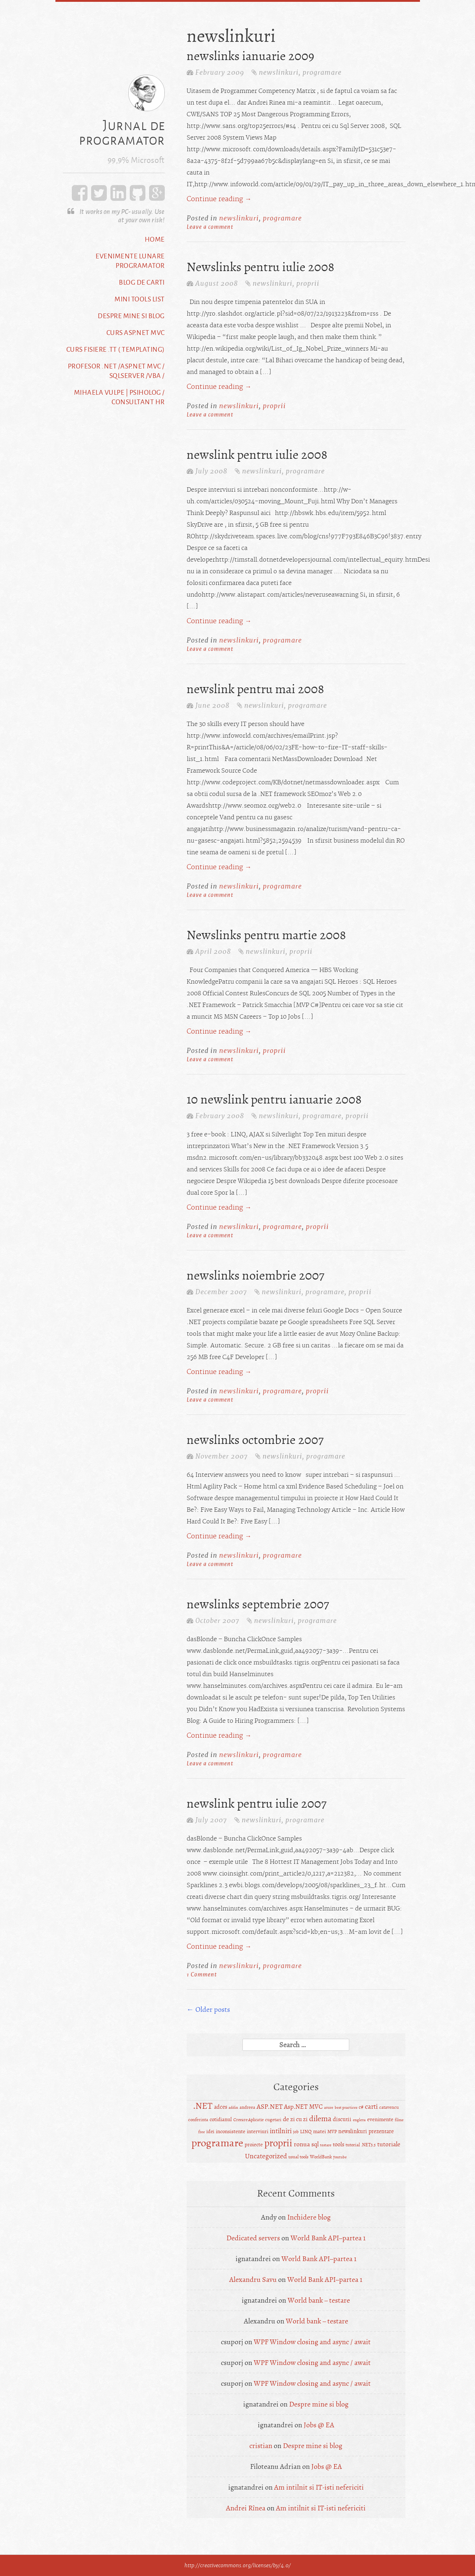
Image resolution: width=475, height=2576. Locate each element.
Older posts (208, 2009)
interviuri (257, 2131)
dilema (320, 2119)
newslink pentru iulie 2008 (257, 455)
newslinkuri (279, 72)
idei (210, 2131)
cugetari (273, 2120)
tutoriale (388, 2144)
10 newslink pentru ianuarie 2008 (274, 1100)
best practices (346, 2107)
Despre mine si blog (131, 315)
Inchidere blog (309, 2217)
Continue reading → (219, 199)
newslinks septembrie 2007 (258, 1604)
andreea (247, 2107)
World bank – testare (319, 2300)
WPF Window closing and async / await (312, 2341)
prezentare (381, 2131)
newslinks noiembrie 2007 (255, 1276)
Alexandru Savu (253, 2279)
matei (319, 2131)
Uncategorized (266, 2156)
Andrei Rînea (245, 2508)
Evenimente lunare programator (130, 260)
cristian (260, 2445)
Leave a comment (210, 226)
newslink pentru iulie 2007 (257, 1804)
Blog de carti (142, 282)
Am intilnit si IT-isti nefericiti (319, 2487)
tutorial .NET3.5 (361, 2145)
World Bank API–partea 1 (328, 2238)
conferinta (198, 2120)
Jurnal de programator (122, 133)
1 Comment (202, 1974)
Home (155, 239)
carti (371, 2106)
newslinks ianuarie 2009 (250, 56)
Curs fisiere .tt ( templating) (115, 349)
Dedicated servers (253, 2238)
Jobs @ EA (319, 2424)
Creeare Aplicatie (248, 2120)
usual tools (298, 2157)
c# (361, 2107)
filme (399, 2120)
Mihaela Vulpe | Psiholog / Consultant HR (119, 396)
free (201, 2132)
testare (325, 2145)
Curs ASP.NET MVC (135, 332)
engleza (359, 2120)
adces (220, 2107)
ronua (302, 2144)
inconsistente (230, 2131)
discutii (342, 2119)
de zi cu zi (295, 2119)
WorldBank (321, 2157)
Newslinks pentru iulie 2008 (260, 267)
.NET (203, 2106)
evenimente (380, 2119)
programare (322, 72)
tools (338, 2144)
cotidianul (221, 2119)
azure (328, 2107)
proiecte (254, 2144)
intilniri (281, 2131)
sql (315, 2144)
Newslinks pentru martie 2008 (266, 935)
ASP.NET (270, 2106)
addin (233, 2107)
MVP (332, 2132)
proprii (307, 283)
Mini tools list (139, 299)
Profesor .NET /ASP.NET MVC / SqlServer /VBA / (116, 370)
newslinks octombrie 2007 (255, 1440)
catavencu (389, 2107)
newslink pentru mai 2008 (255, 689)
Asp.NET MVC (303, 2107)
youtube (340, 2157)
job (296, 2132)
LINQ (306, 2131)
